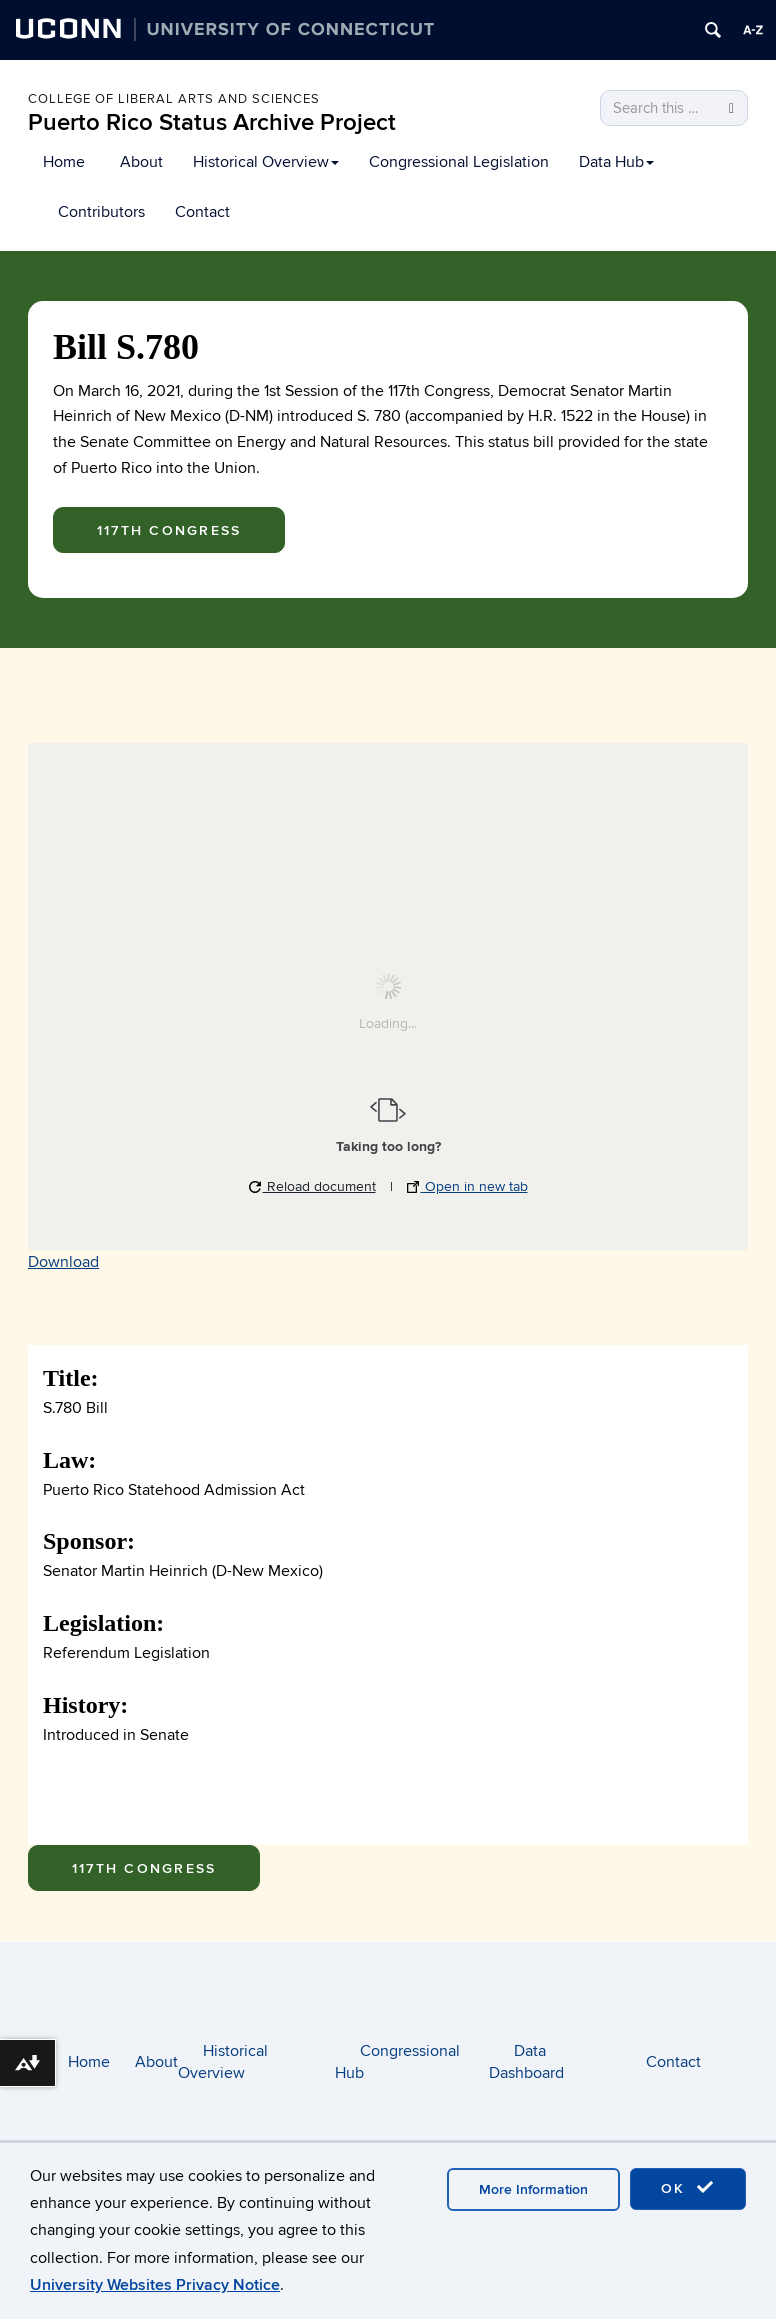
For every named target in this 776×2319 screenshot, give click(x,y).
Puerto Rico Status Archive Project (212, 122)
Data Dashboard (526, 2062)
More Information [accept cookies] (533, 2189)
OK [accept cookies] (688, 2188)
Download (63, 1262)
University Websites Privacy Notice (155, 2285)
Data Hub (616, 162)
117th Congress (169, 530)
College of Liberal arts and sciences (174, 99)
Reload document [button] (312, 1186)
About (141, 162)
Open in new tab (467, 1186)
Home (64, 162)
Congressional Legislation (459, 162)
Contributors (101, 212)
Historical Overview (266, 162)
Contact (202, 212)
